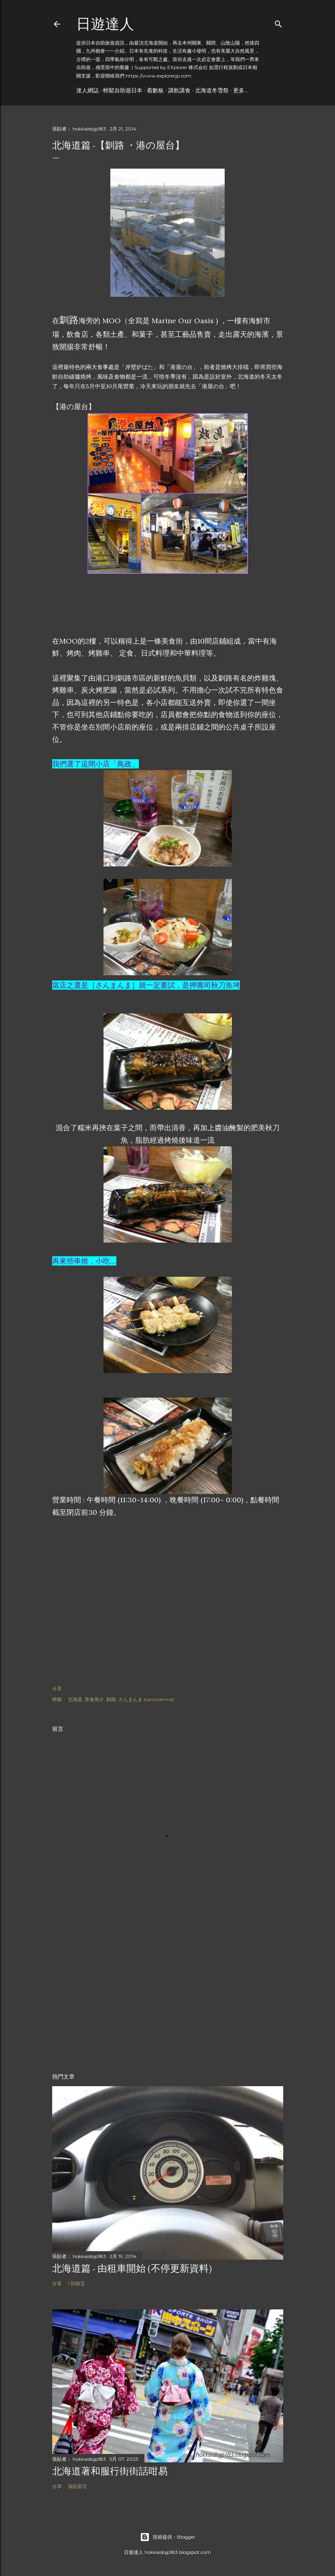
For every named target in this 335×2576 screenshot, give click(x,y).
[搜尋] (278, 22)
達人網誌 (87, 90)
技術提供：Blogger (167, 2537)
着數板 (155, 90)
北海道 (75, 1699)
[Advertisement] (116, 612)
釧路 (111, 1699)
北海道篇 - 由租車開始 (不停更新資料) (132, 2268)
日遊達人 (105, 23)
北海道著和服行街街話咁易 (110, 2471)
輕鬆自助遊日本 (122, 90)
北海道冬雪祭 (212, 90)
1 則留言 (76, 2283)
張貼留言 (77, 2486)
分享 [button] (57, 1688)
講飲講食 (179, 90)
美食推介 (94, 1699)
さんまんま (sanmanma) (146, 1699)
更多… (240, 90)
